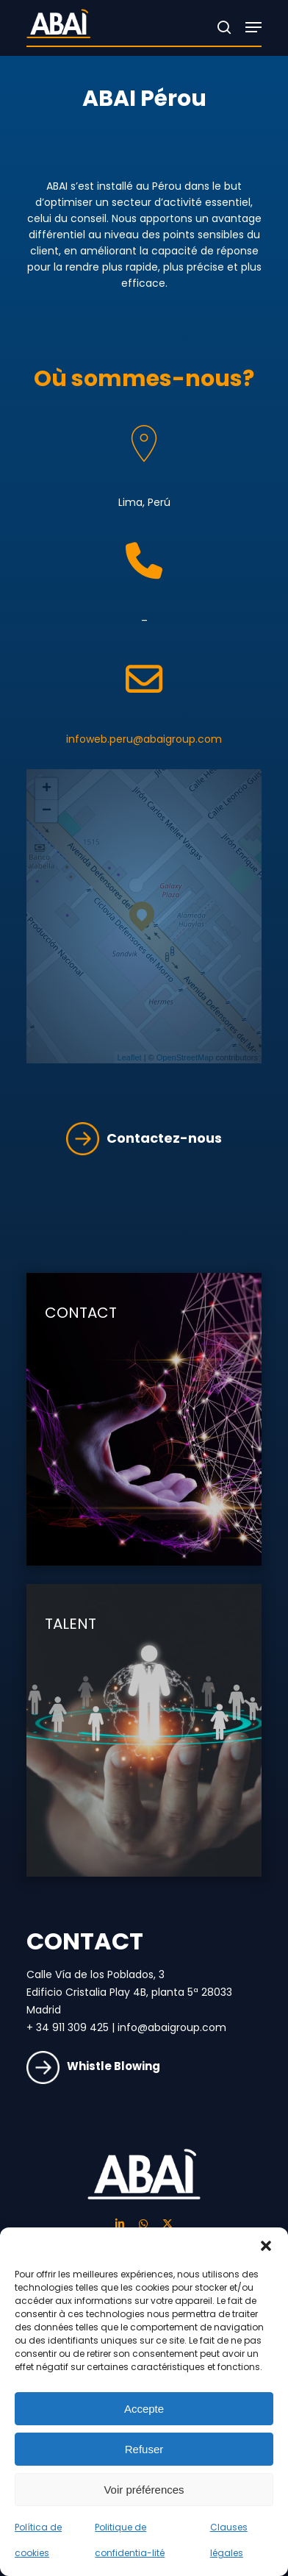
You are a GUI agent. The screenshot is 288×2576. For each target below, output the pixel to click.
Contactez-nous (144, 1138)
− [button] (46, 811)
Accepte (144, 2408)
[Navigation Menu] (253, 27)
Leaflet (130, 1057)
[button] (266, 2245)
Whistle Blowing (93, 2066)
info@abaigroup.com (172, 2027)
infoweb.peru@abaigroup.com (144, 739)
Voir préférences (144, 2489)
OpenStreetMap (185, 1057)
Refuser (144, 2449)
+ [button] (46, 789)
